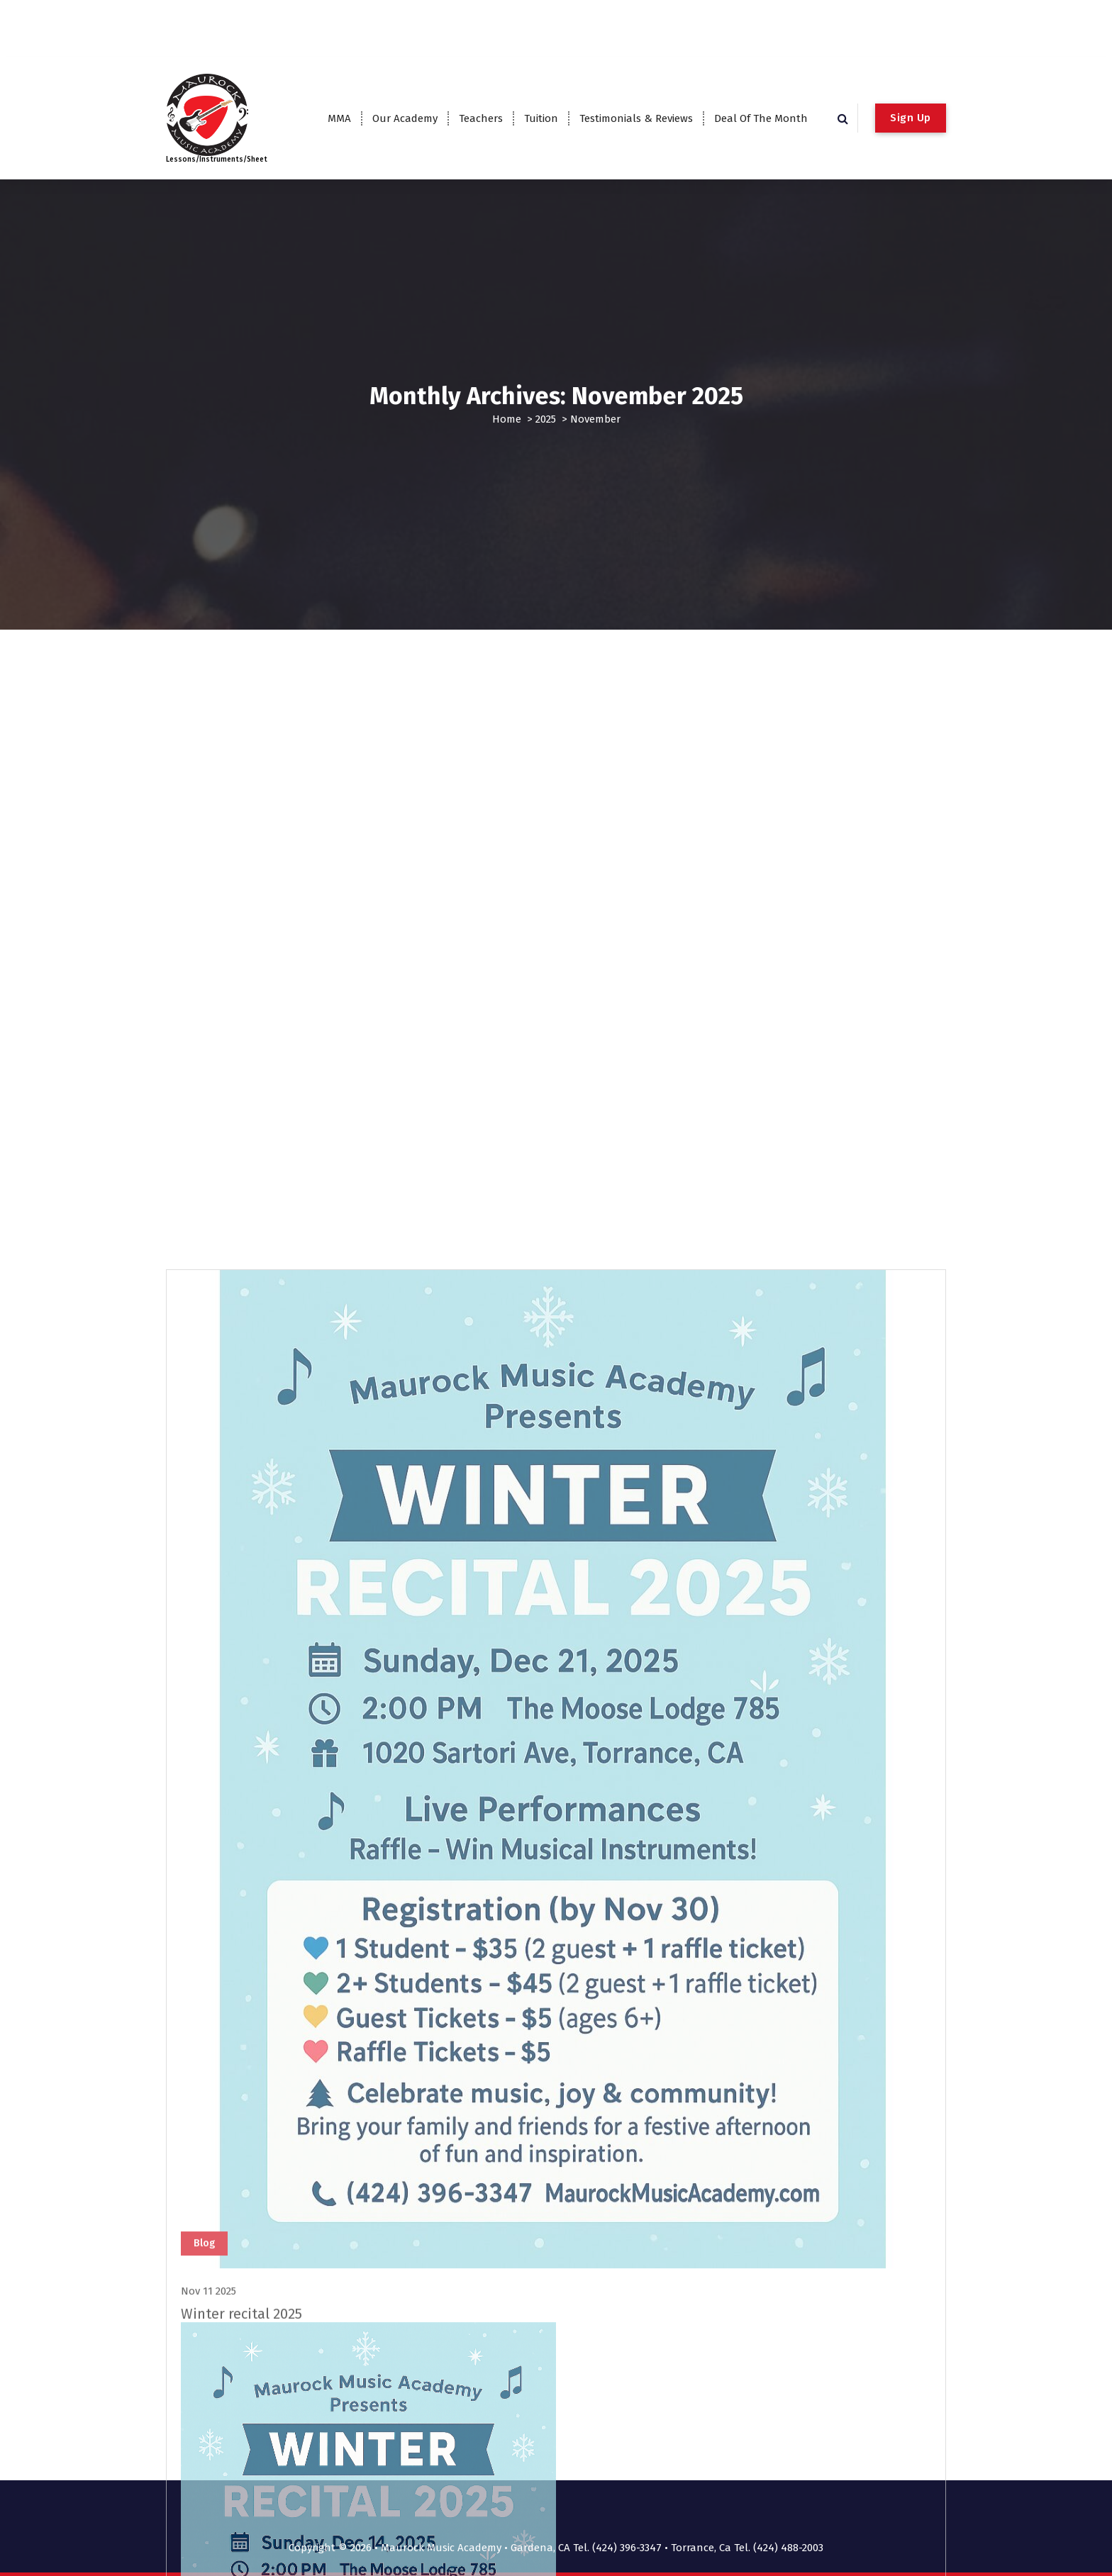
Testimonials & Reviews (636, 118)
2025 (545, 419)
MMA (339, 118)
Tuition (541, 118)
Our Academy (405, 118)
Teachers (481, 118)
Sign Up (910, 117)
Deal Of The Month (761, 118)
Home (506, 419)
